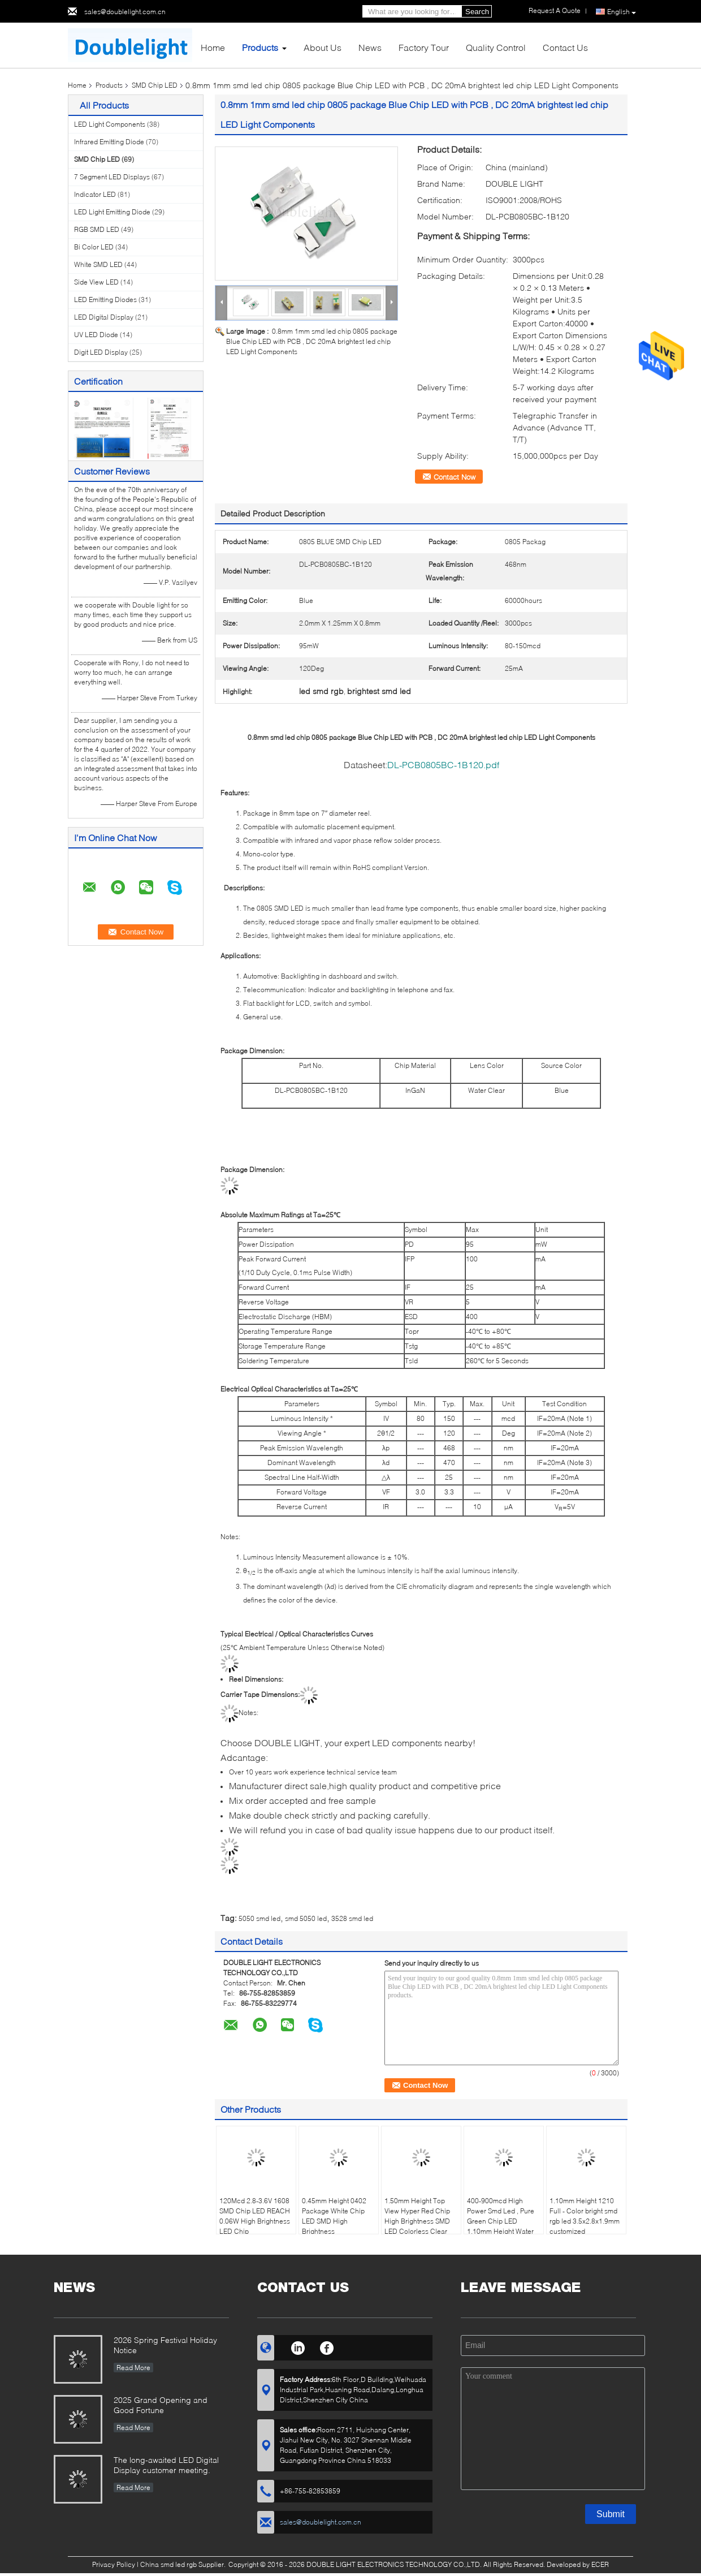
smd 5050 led (306, 1918)
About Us (322, 47)
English (621, 11)
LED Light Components (109, 124)
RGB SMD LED (96, 229)
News (370, 47)
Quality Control (496, 47)
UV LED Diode (96, 334)
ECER (600, 2564)
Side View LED (96, 282)
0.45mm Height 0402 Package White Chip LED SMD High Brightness (334, 2215)
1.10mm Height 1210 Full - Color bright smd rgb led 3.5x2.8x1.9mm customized (584, 2215)
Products (260, 47)
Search (477, 11)
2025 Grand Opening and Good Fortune (160, 2405)
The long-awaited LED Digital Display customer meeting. (166, 2465)
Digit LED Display (101, 352)
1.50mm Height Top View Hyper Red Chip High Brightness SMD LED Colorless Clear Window (417, 2221)
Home (213, 47)
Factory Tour (424, 47)
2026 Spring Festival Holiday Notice (165, 2345)
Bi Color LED (94, 247)
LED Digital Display (103, 317)
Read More (133, 2367)
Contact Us (565, 47)
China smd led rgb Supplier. (183, 2564)
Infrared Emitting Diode (109, 141)
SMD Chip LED (155, 85)
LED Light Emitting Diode (112, 212)
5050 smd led (259, 1918)
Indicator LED (95, 194)
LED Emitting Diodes (105, 299)
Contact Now (454, 476)
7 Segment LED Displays (112, 177)
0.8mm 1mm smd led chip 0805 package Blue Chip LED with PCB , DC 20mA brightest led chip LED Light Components (311, 341)
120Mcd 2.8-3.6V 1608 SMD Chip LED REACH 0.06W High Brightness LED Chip (254, 2215)
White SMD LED (98, 264)
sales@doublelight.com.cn (125, 11)
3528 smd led (352, 1918)
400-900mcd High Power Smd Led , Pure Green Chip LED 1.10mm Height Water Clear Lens (500, 2221)
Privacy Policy (113, 2564)
